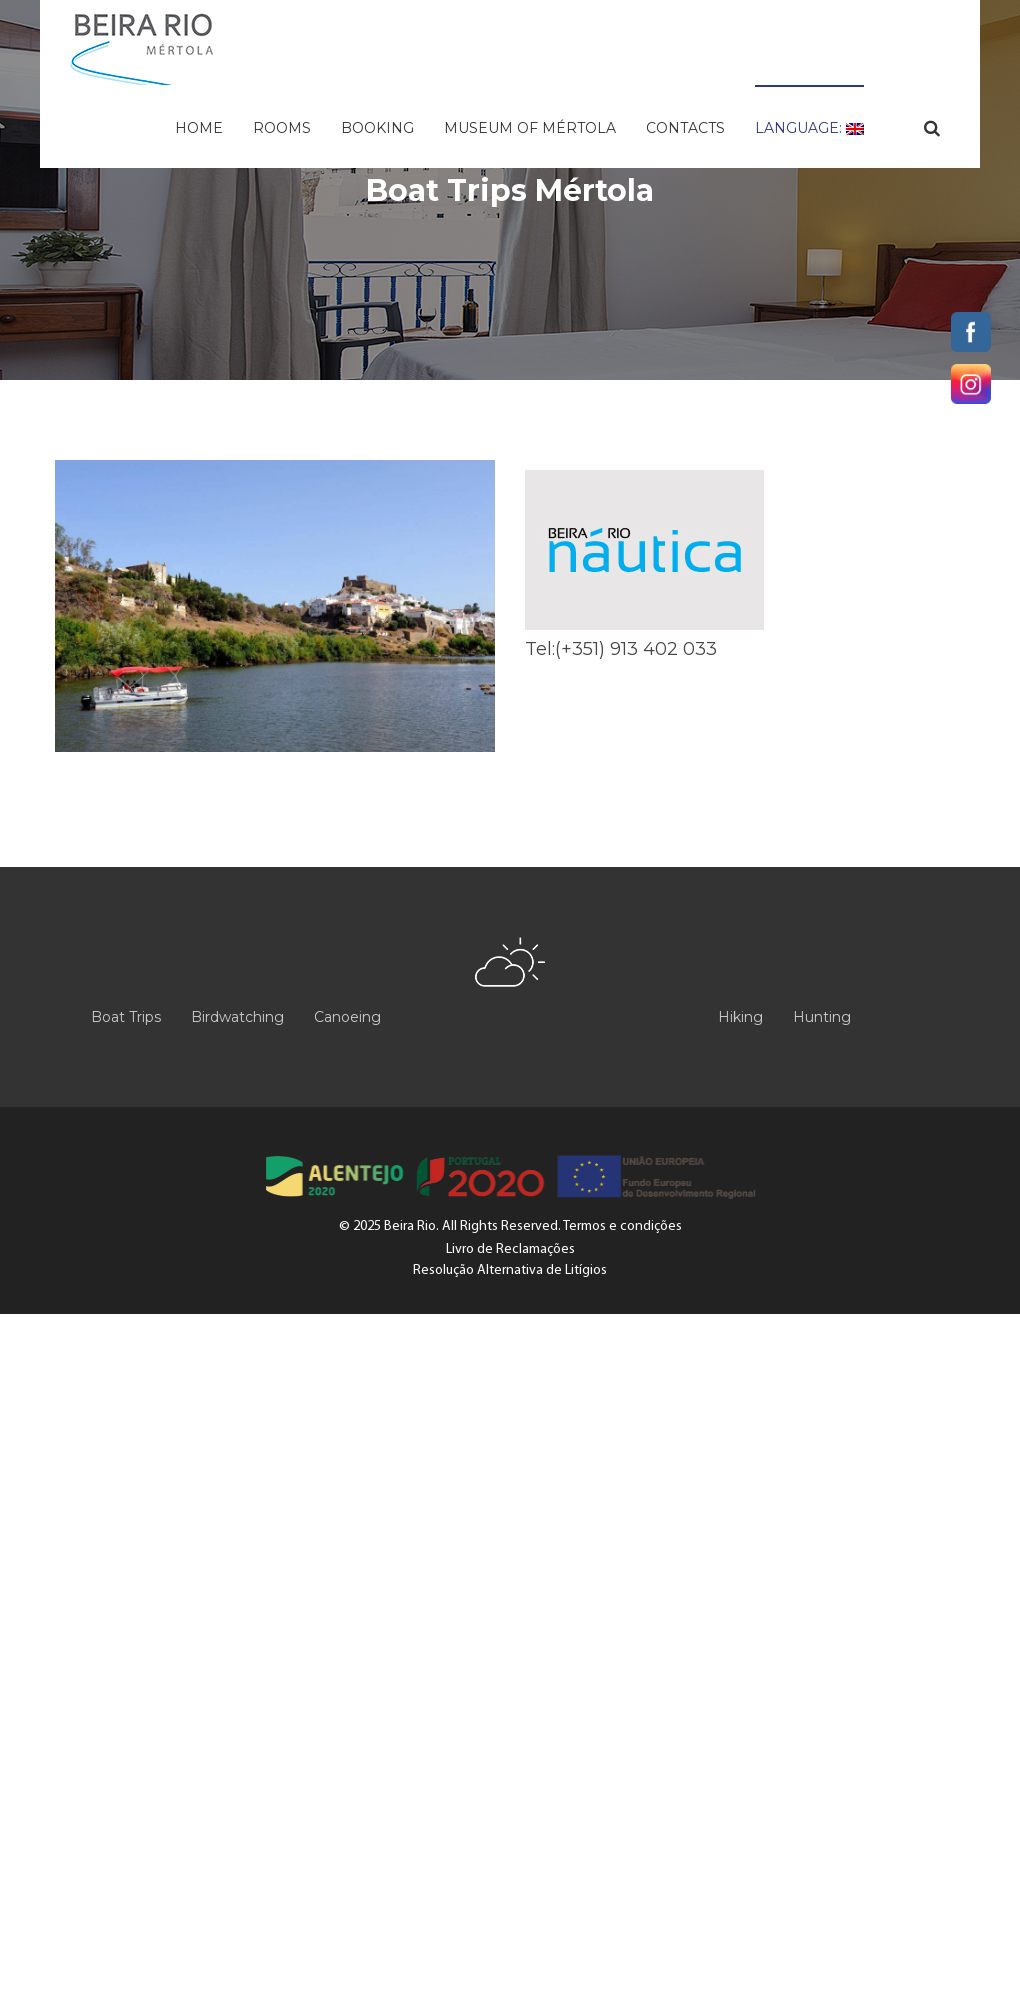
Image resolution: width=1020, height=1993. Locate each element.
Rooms (282, 128)
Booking (377, 128)
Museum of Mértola (530, 128)
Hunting (822, 1017)
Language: (809, 128)
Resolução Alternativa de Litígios (510, 1270)
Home (199, 128)
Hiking (740, 1017)
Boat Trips (126, 1017)
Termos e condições (622, 1226)
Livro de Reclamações (510, 1249)
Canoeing (347, 1017)
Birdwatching (237, 1017)
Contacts (685, 128)
